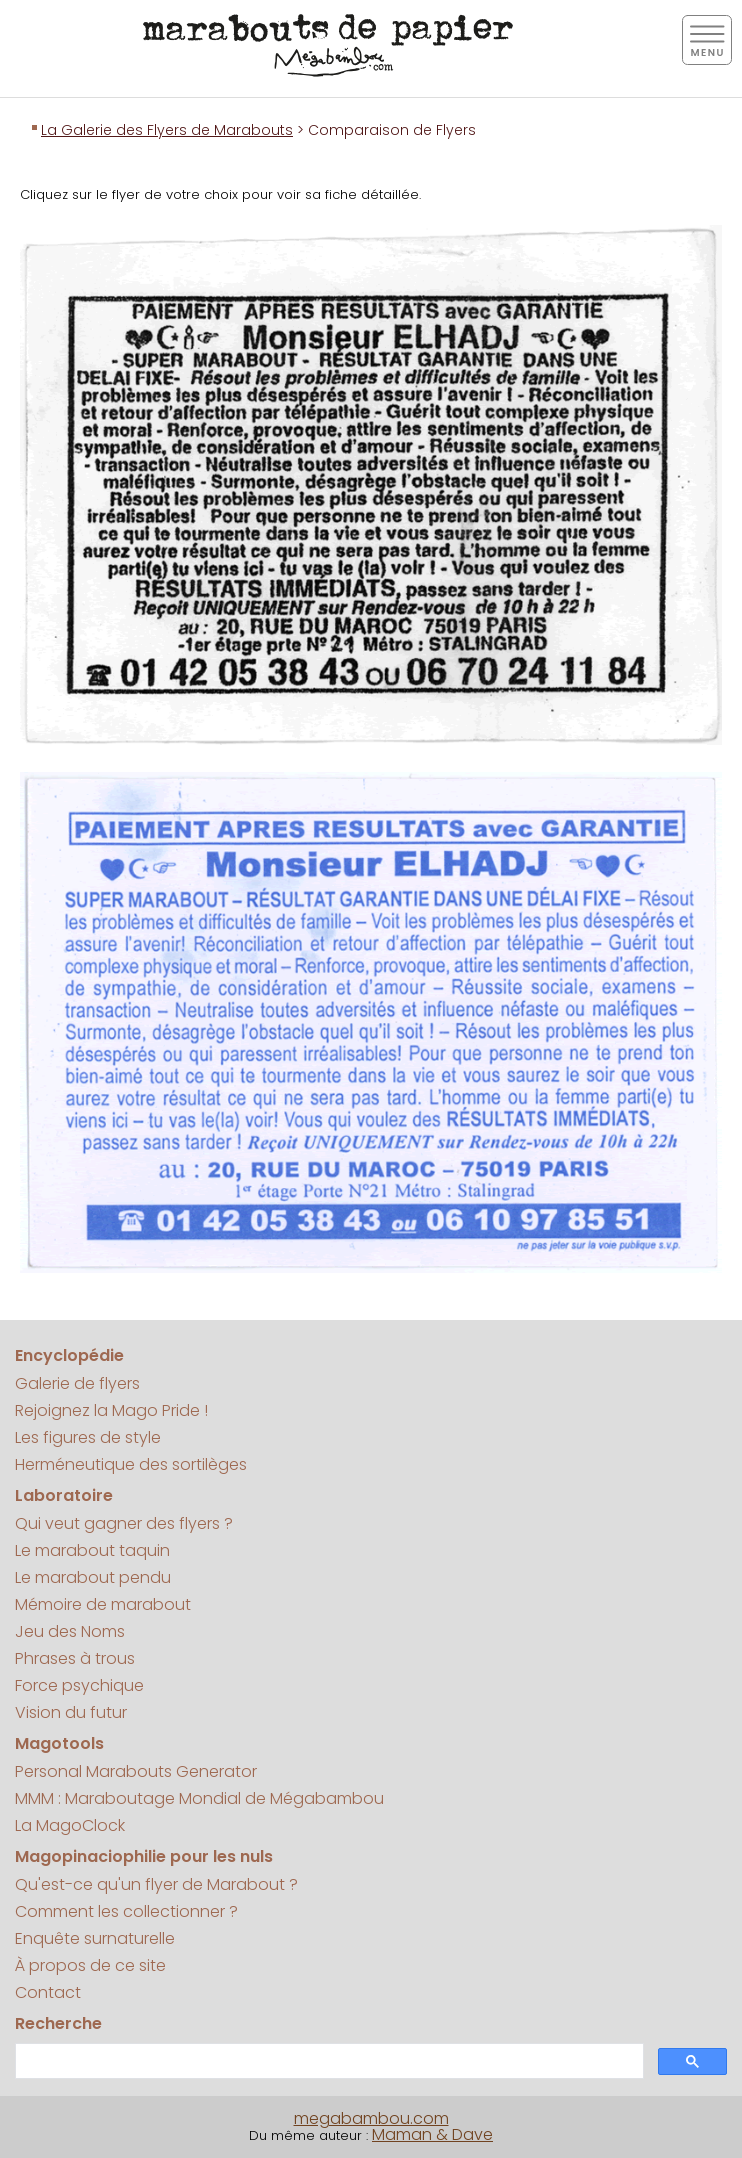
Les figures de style (88, 1437)
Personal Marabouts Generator (136, 1771)
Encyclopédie (69, 1355)
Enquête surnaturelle (95, 1938)
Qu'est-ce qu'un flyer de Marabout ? (156, 1884)
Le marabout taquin (92, 1550)
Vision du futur (71, 1712)
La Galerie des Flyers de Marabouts (167, 130)
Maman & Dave (432, 2134)
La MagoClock (70, 1825)
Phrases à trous (75, 1658)
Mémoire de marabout (103, 1604)
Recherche (58, 2023)
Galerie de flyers (77, 1383)
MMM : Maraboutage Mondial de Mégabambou (199, 1798)
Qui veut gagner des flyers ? (124, 1523)
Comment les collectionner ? (126, 1911)
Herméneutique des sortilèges (131, 1464)
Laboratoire (64, 1495)
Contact (48, 1992)
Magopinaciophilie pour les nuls (144, 1856)
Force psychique (79, 1685)
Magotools (59, 1743)
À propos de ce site (90, 1965)
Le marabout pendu (93, 1577)
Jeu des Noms (70, 1631)
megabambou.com (371, 2118)
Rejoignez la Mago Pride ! (111, 1410)
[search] (327, 2061)
